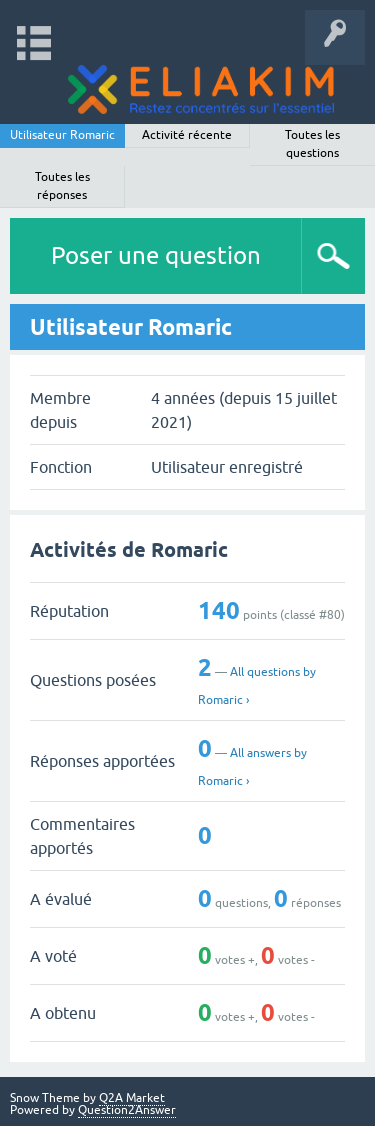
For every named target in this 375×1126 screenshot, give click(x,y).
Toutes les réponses (62, 186)
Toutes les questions (312, 144)
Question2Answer (127, 1110)
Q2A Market (132, 1098)
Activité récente (187, 135)
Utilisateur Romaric (62, 135)
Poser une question (156, 255)
